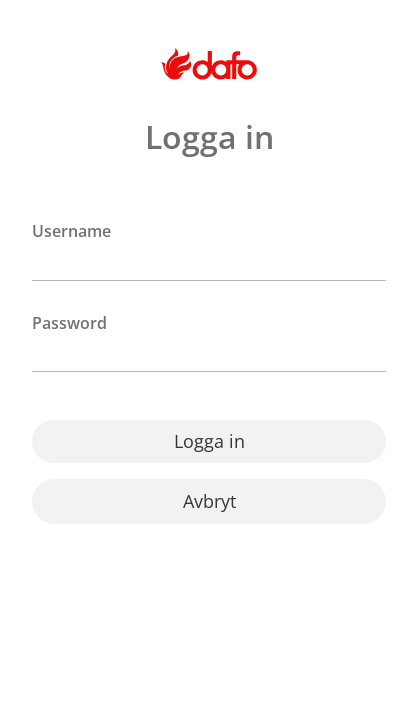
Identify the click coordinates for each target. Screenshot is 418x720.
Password (69, 323)
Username (71, 231)
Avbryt (209, 501)
